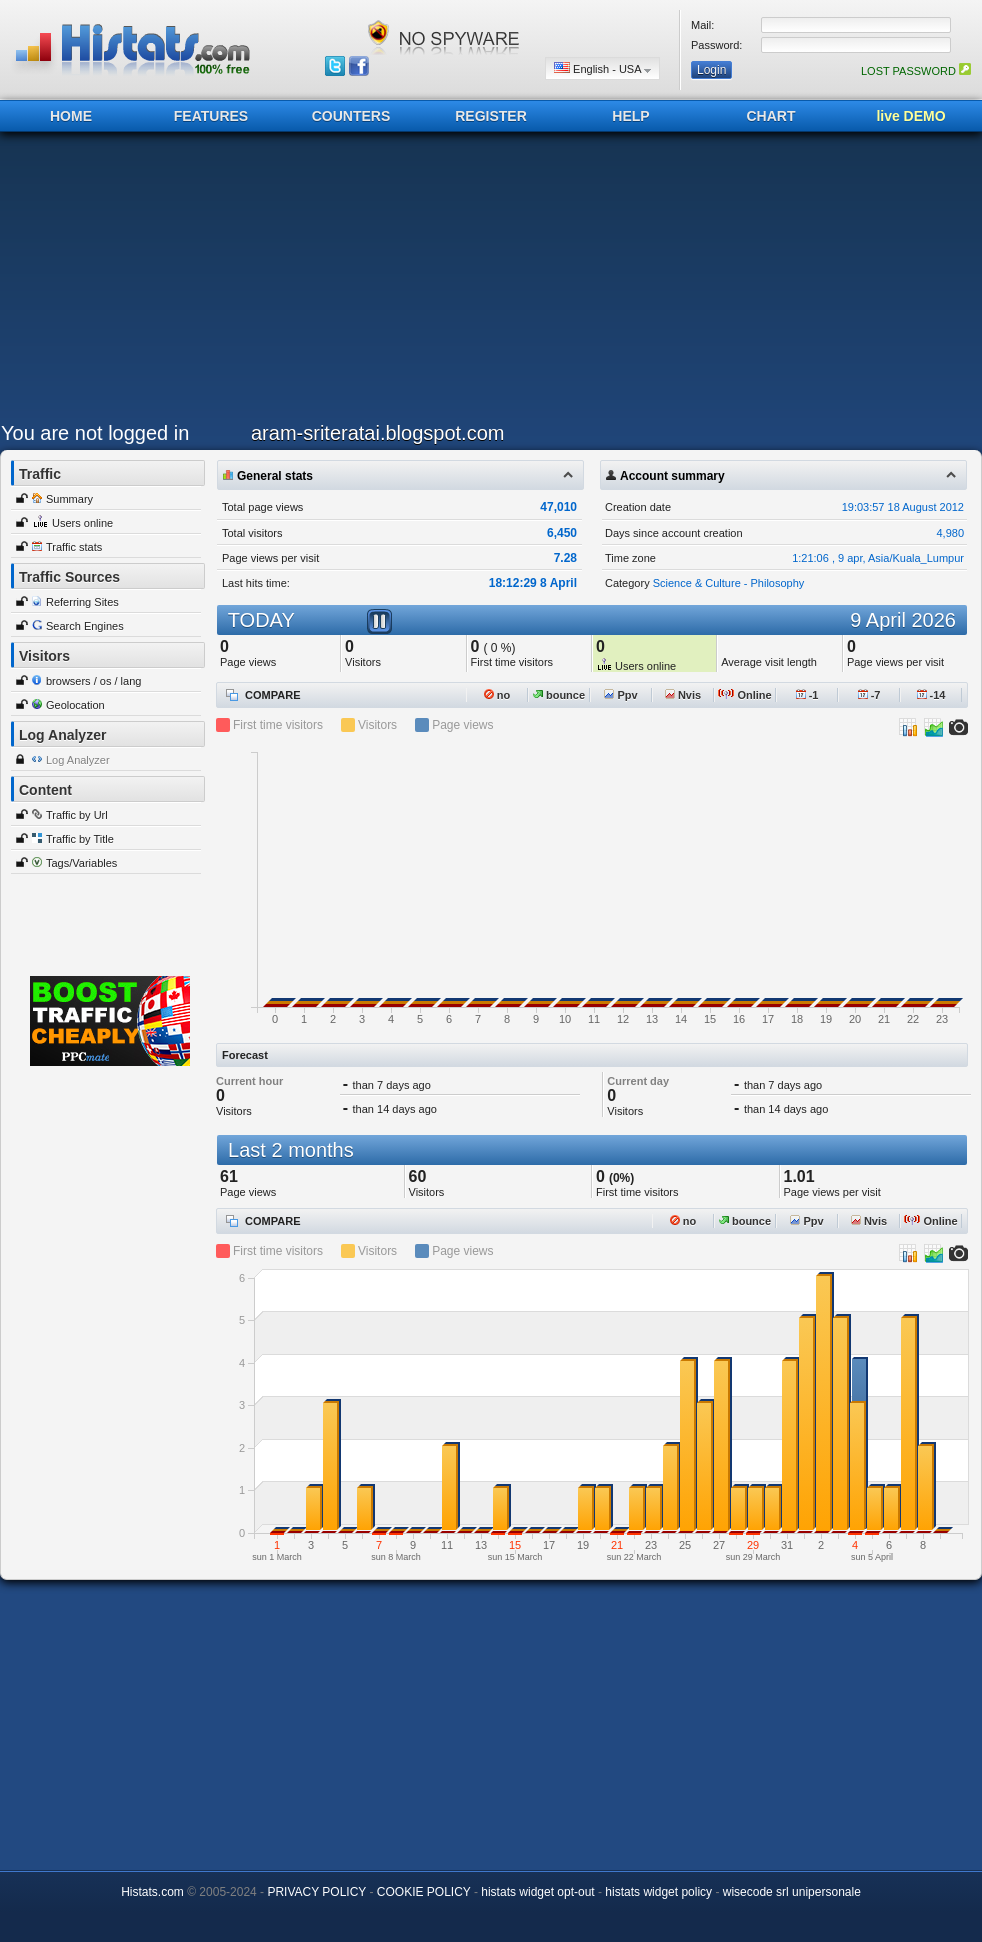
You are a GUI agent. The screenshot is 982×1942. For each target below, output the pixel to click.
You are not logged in (95, 433)
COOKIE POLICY (424, 1892)
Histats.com (152, 1892)
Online (744, 695)
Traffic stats (74, 547)
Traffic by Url (77, 815)
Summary (69, 499)
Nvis (683, 695)
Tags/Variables (81, 863)
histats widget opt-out (537, 1892)
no (497, 695)
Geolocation (75, 705)
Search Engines (85, 626)
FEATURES (211, 116)
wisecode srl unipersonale (792, 1892)
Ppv (620, 695)
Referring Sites (82, 602)
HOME (71, 116)
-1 (807, 695)
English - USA (602, 68)
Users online (82, 523)
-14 (931, 695)
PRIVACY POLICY (316, 1892)
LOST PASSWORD (916, 71)
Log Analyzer (78, 760)
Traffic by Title (80, 839)
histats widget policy (658, 1892)
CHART (771, 116)
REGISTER (491, 116)
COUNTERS (351, 116)
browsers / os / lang (93, 681)
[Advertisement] (331, 282)
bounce (559, 695)
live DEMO (910, 116)
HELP (630, 116)
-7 (869, 695)
